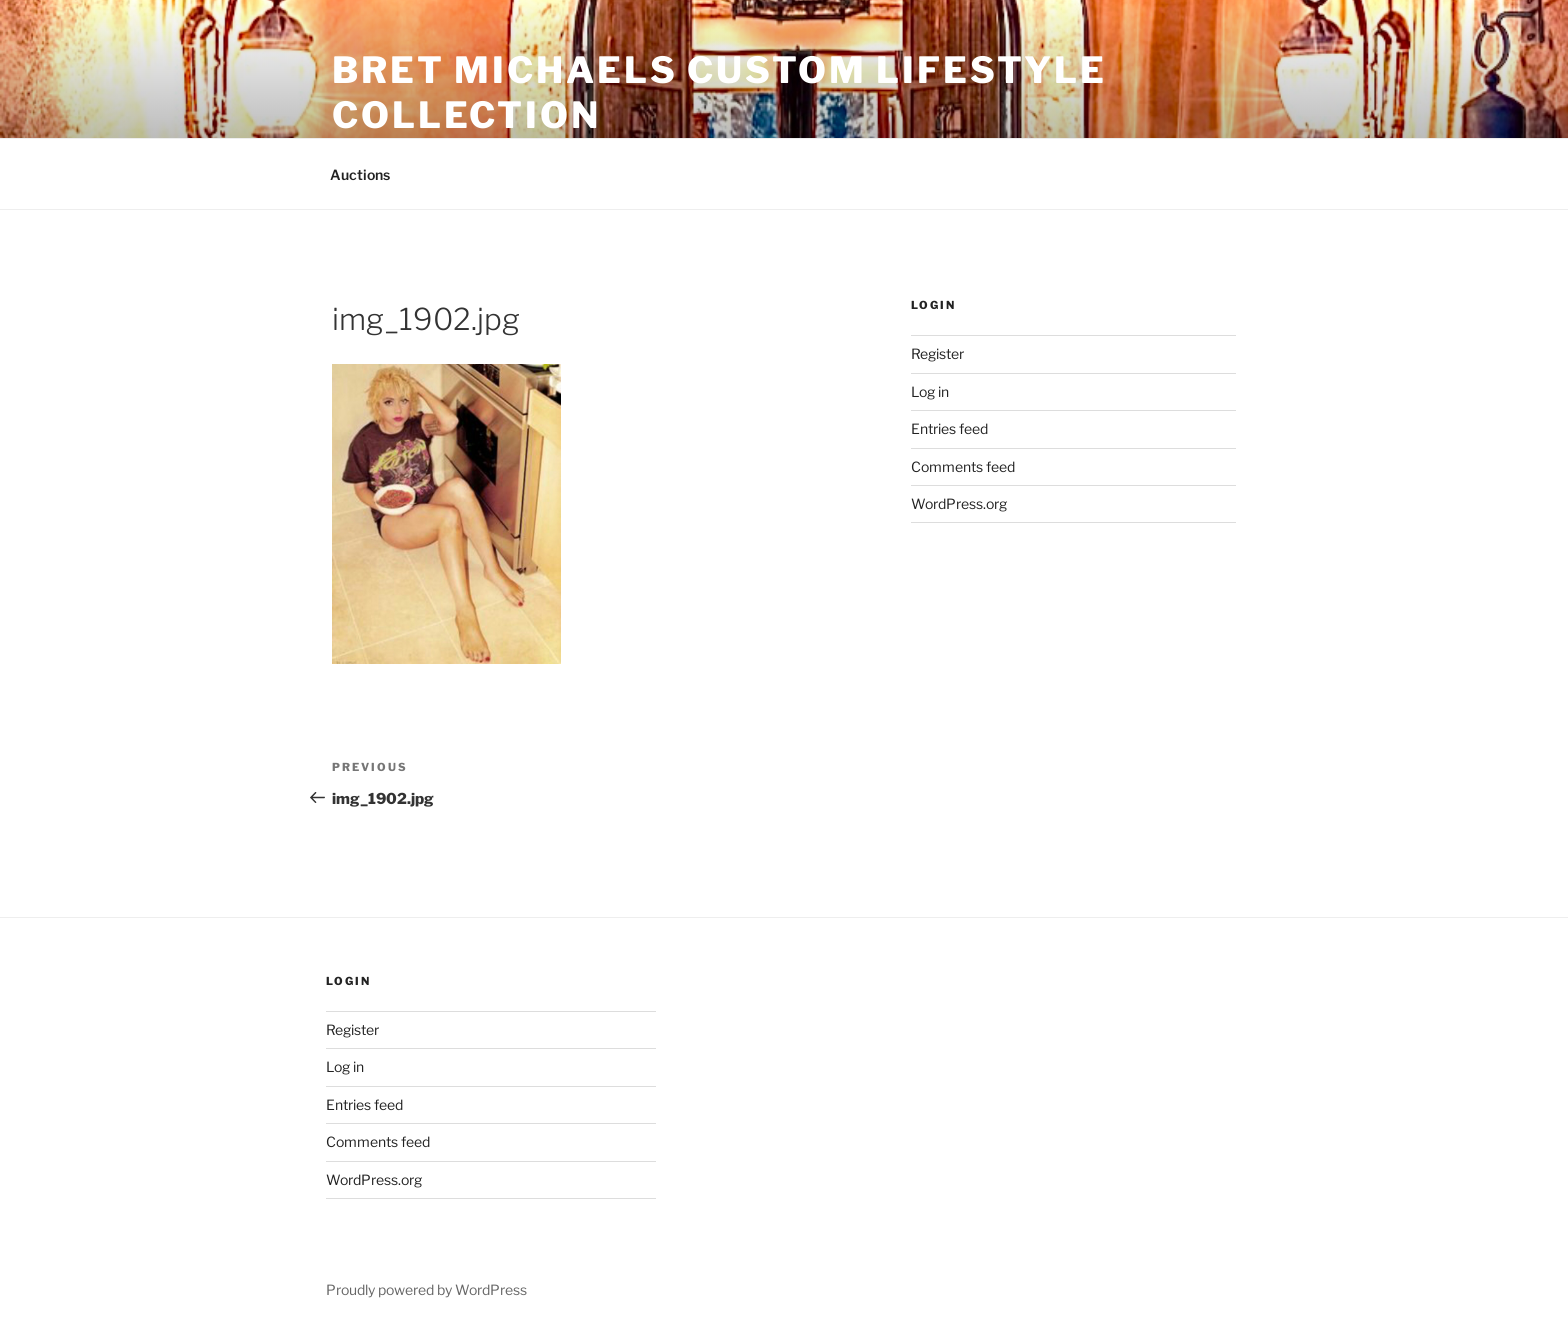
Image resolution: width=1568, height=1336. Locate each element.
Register (937, 353)
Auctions (360, 174)
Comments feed (963, 466)
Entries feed (949, 428)
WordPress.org (959, 503)
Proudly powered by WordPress (426, 1289)
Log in (930, 391)
